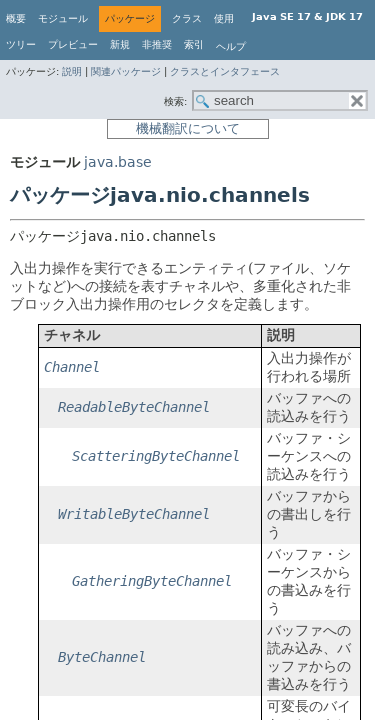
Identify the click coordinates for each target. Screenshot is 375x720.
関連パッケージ (126, 71)
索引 (194, 44)
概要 (16, 18)
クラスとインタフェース (225, 71)
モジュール (63, 18)
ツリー (21, 44)
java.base (118, 162)
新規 (120, 44)
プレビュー (73, 44)
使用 (224, 18)
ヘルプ (231, 46)
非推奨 (157, 44)
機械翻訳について (188, 128)
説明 (72, 71)
